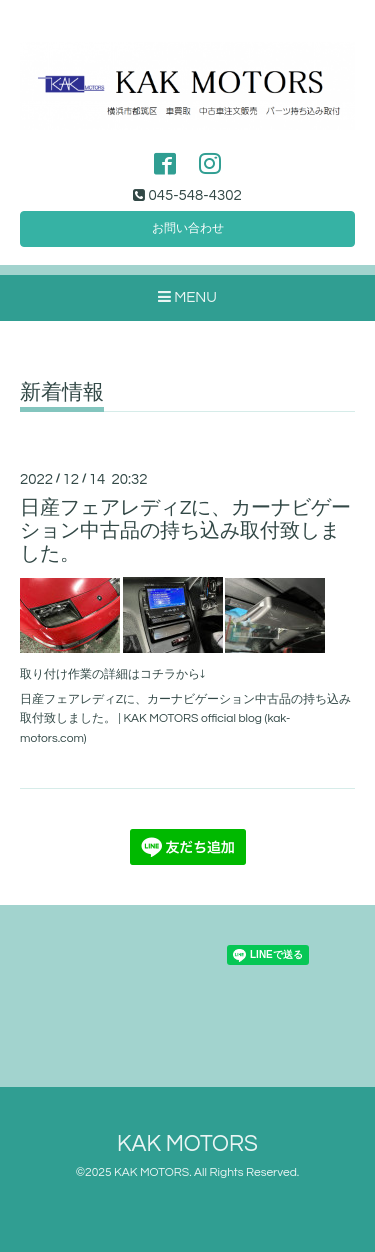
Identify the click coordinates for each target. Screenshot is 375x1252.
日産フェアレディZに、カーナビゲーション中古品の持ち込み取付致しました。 (185, 531)
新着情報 (62, 392)
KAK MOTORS (187, 1144)
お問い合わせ (188, 228)
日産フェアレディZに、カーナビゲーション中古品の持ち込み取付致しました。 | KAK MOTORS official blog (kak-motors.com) (185, 718)
